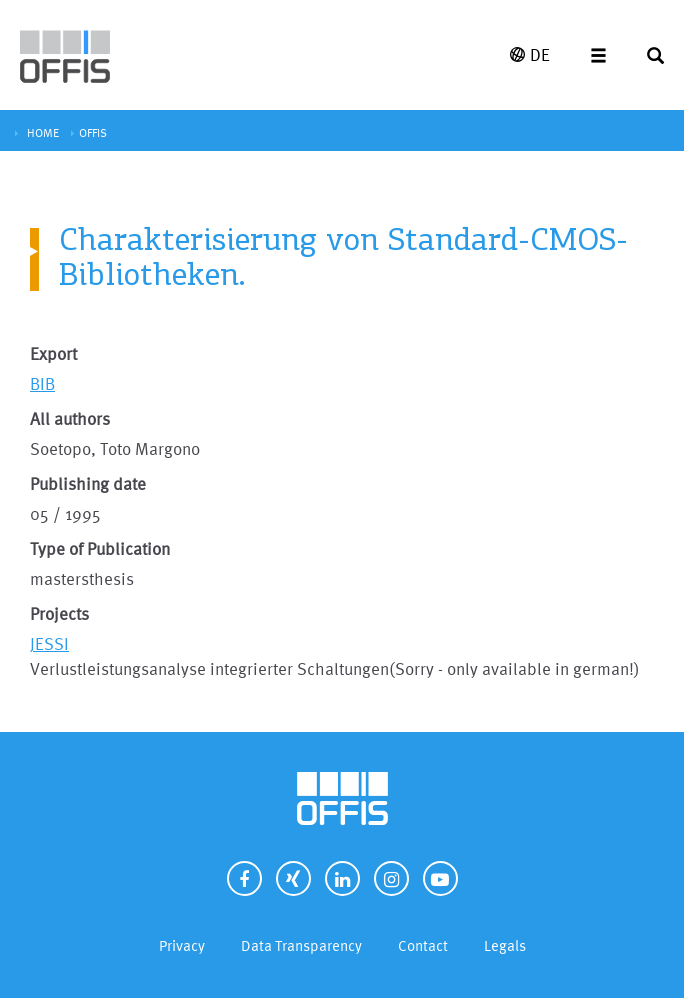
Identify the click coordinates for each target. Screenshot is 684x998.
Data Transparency (301, 945)
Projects (59, 613)
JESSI (49, 643)
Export (53, 353)
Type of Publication (100, 548)
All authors (70, 418)
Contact (423, 945)
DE (530, 54)
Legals (505, 945)
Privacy (182, 945)
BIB (42, 383)
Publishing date (88, 483)
